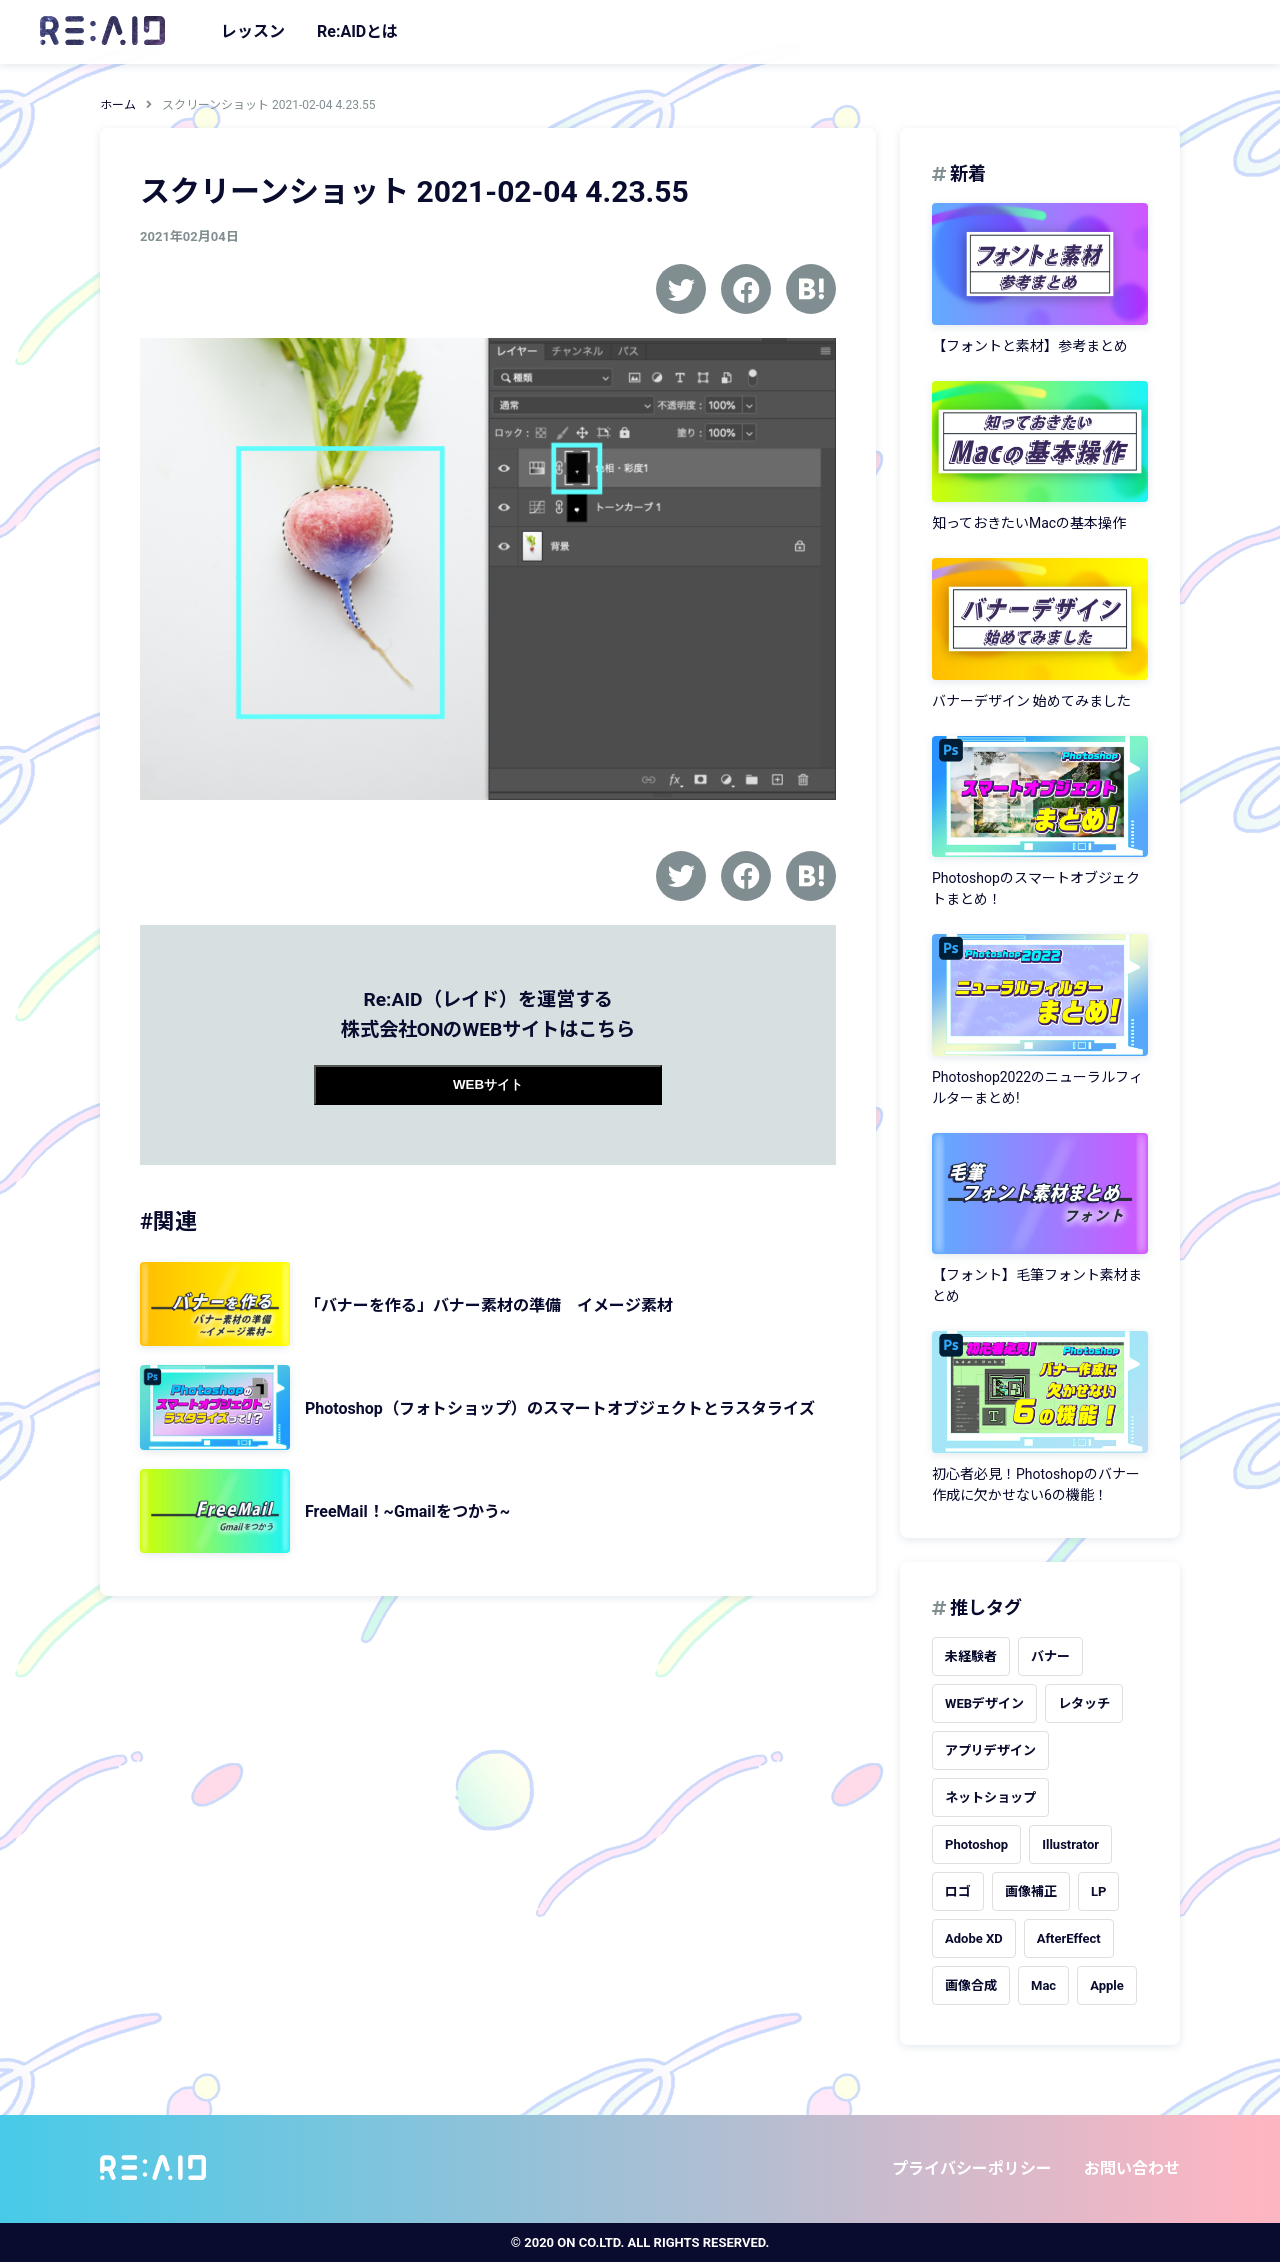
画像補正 (1031, 1891)
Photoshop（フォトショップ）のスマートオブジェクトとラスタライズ (560, 1408)
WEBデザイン (984, 1703)
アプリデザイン (990, 1750)
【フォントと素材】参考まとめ (1030, 346)
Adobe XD (974, 1938)
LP (1098, 1891)
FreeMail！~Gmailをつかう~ (407, 1511)
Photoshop (976, 1844)
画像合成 (971, 1985)
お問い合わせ (1132, 2168)
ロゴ (958, 1891)
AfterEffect (1069, 1938)
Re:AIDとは (357, 31)
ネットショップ (990, 1797)
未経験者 (971, 1656)
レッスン (253, 31)
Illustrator (1070, 1844)
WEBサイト (488, 1084)
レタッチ (1084, 1703)
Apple (1107, 1985)
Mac (1043, 1985)
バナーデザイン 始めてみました (1031, 701)
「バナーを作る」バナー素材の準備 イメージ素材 (489, 1305)
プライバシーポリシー (972, 2168)
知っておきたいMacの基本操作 (1029, 523)
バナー (1050, 1656)
